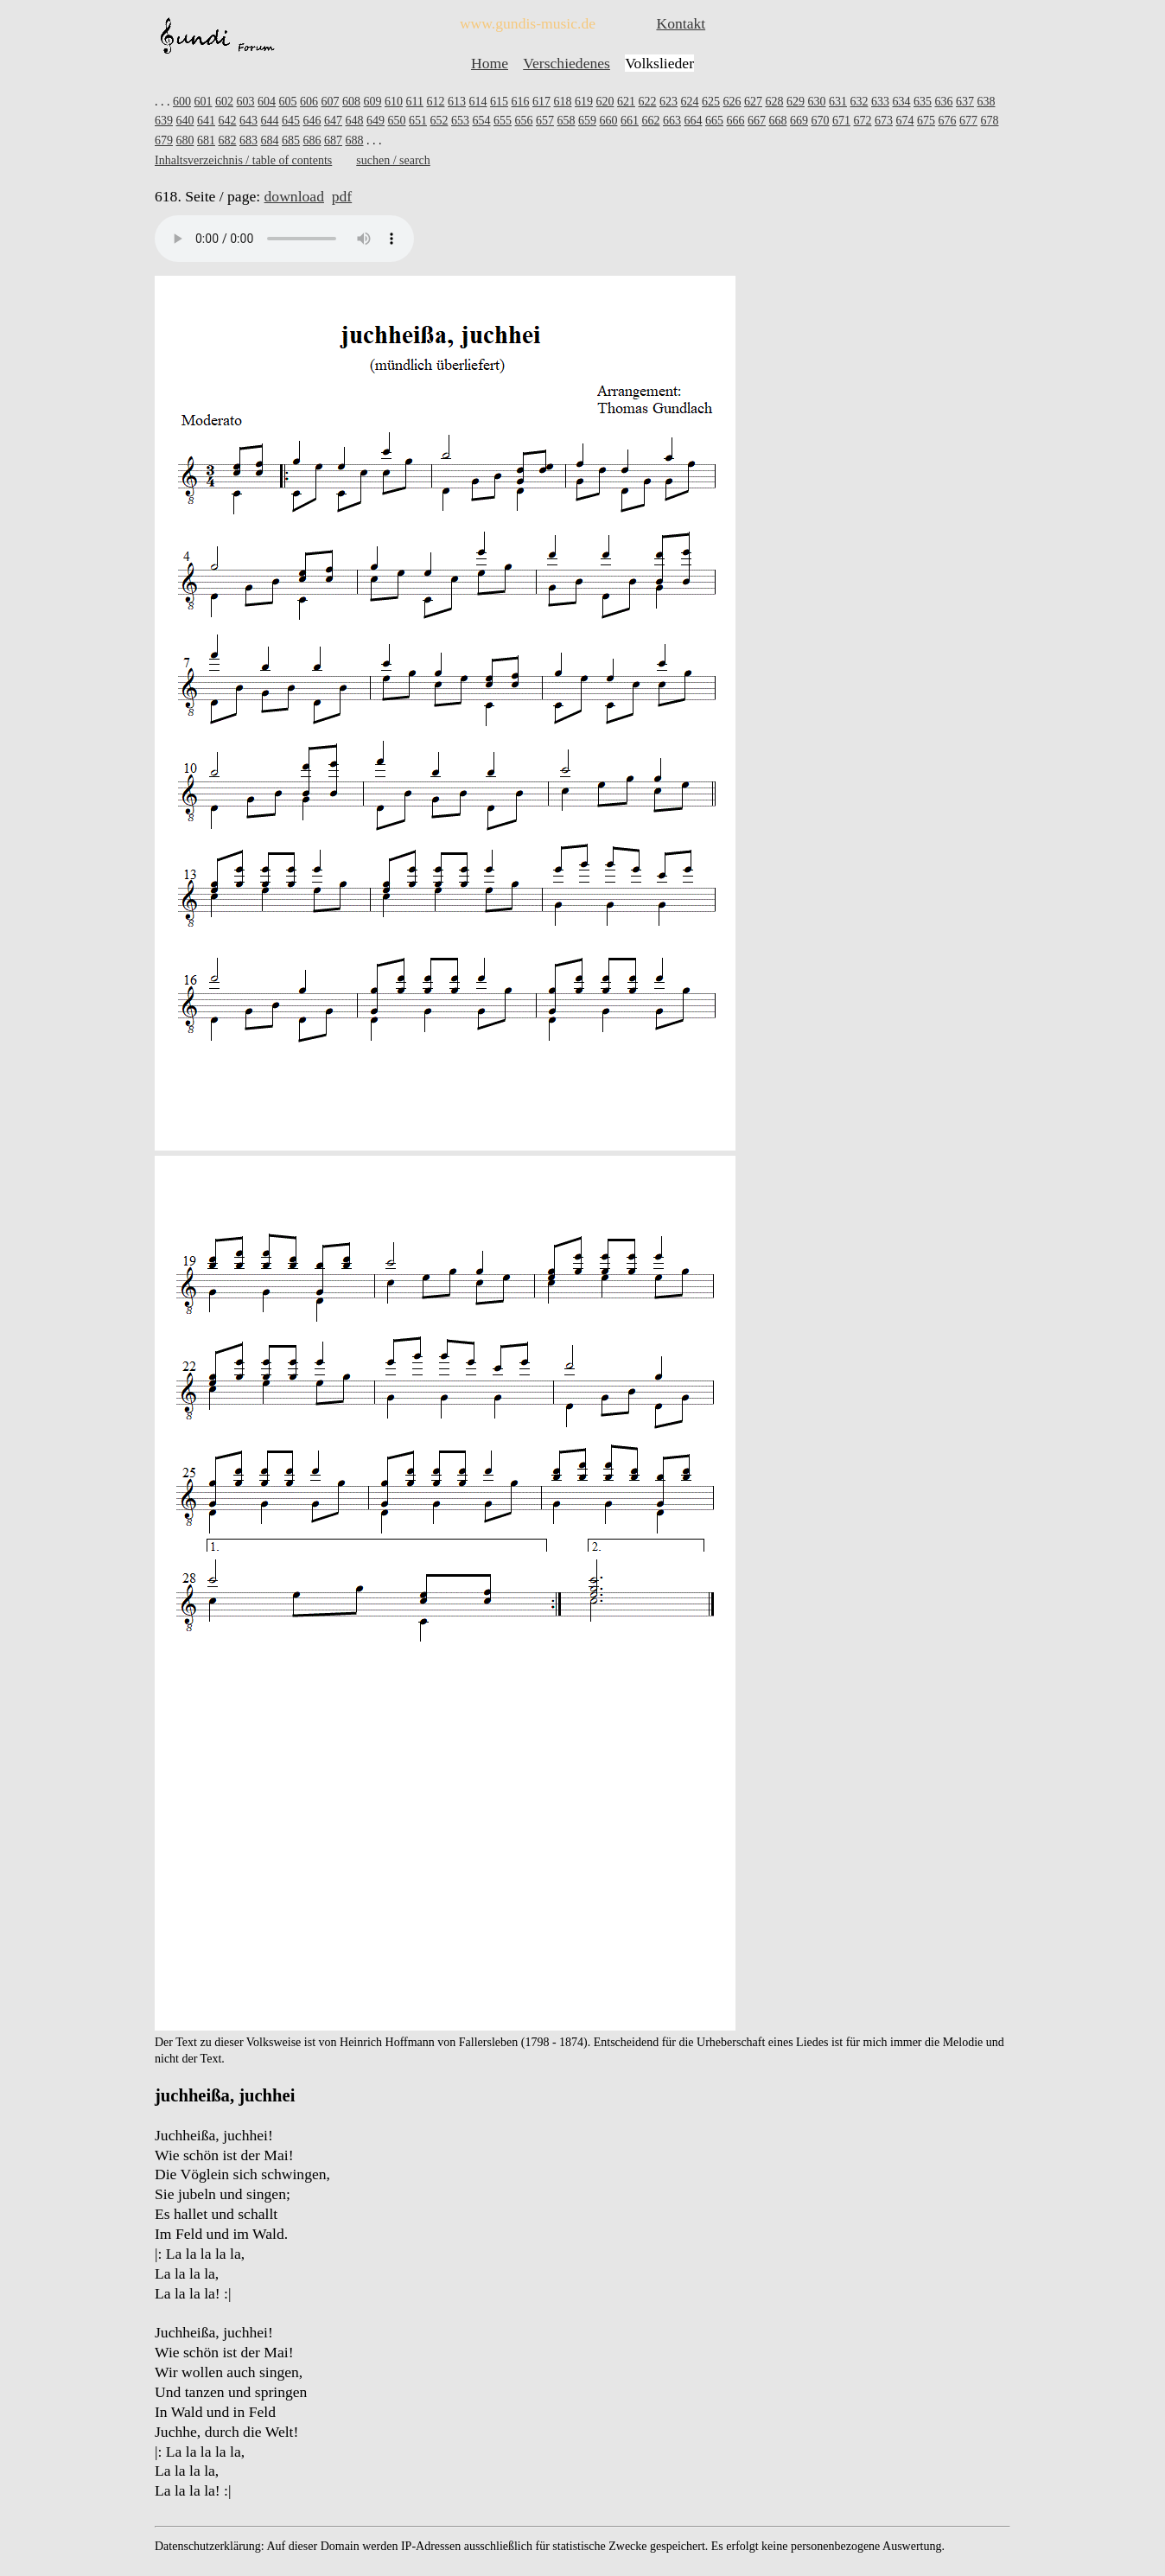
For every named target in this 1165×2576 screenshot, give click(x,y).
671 (841, 120)
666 (736, 120)
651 (418, 120)
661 (630, 120)
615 (499, 101)
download (294, 196)
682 (228, 140)
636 (943, 101)
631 (838, 101)
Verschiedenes (566, 63)
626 (732, 101)
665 (714, 120)
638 (986, 101)
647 (333, 120)
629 (795, 101)
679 (164, 140)
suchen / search (393, 160)
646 (312, 120)
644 (270, 120)
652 (439, 120)
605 (288, 101)
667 (757, 120)
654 (482, 120)
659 (587, 120)
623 (668, 101)
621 (626, 101)
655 (502, 120)
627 (753, 101)
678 (990, 120)
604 (267, 101)
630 (816, 101)
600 (182, 101)
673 (884, 120)
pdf (342, 196)
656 (524, 120)
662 (651, 120)
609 (373, 101)
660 (609, 120)
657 (545, 120)
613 (457, 101)
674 (905, 120)
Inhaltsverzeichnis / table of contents (243, 160)
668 (778, 120)
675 (926, 120)
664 (693, 120)
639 (164, 120)
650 (397, 120)
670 (821, 120)
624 (689, 101)
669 (799, 120)
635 (923, 101)
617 (541, 101)
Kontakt (680, 23)
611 (414, 101)
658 (566, 120)
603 (246, 101)
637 (965, 101)
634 (901, 101)
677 (968, 120)
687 (333, 140)
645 (291, 120)
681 (206, 140)
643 (248, 120)
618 (562, 101)
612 (435, 101)
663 (672, 120)
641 (206, 120)
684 (270, 140)
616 (520, 101)
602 (224, 101)
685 (291, 140)
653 (460, 120)
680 (185, 140)
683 (248, 140)
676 (948, 120)
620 (604, 101)
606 (309, 101)
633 (880, 101)
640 (185, 120)
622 (647, 101)
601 (203, 101)
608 (351, 101)
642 (228, 120)
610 (394, 101)
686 (312, 140)
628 (774, 101)
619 (584, 101)
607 (330, 101)
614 (477, 101)
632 (859, 101)
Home (489, 63)
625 (711, 101)
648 (355, 120)
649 (375, 120)
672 (863, 120)
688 (355, 140)
